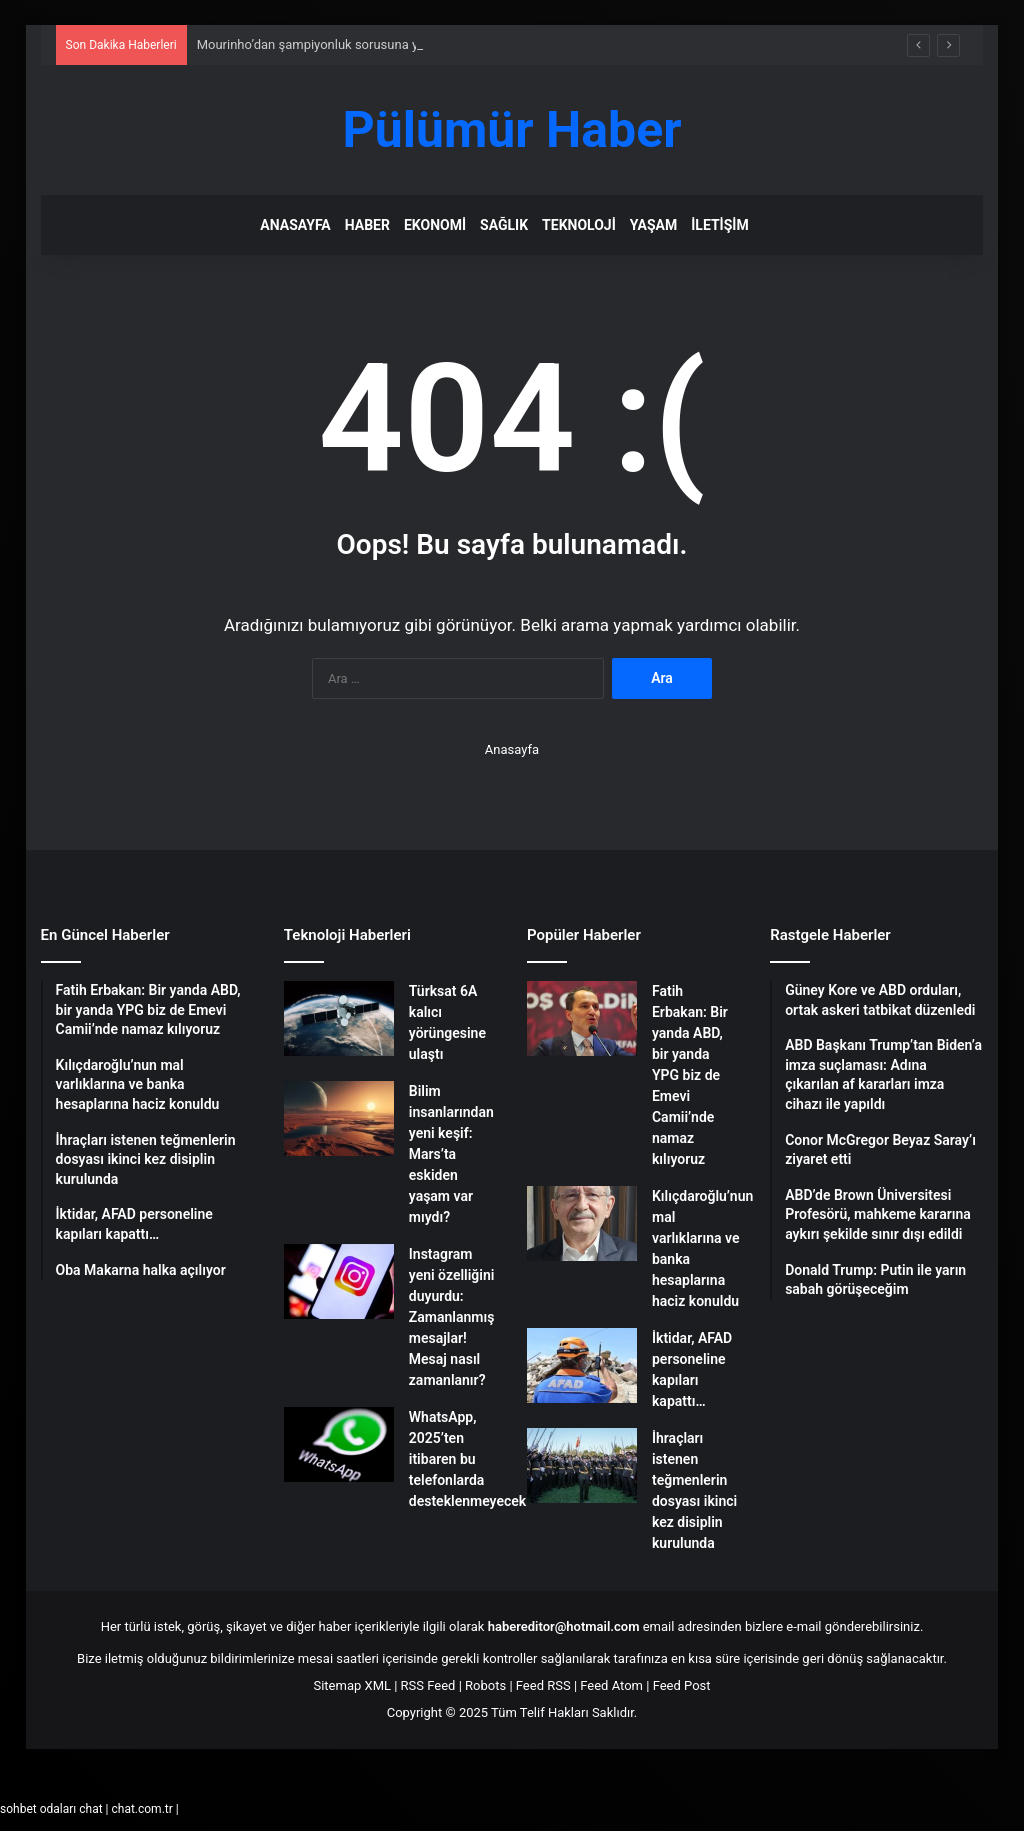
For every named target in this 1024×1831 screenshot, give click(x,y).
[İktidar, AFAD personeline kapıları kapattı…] (582, 1365)
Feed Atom (611, 1685)
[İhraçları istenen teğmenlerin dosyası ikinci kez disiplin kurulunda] (582, 1465)
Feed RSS (543, 1685)
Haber (367, 225)
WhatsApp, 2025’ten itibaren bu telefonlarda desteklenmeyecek (467, 1459)
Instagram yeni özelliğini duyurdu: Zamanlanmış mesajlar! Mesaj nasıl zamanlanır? (452, 1317)
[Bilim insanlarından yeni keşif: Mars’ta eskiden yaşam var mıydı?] (339, 1118)
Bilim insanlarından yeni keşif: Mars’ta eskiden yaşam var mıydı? (451, 1154)
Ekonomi (435, 225)
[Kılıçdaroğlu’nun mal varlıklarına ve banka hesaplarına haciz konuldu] (582, 1223)
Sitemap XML (352, 1685)
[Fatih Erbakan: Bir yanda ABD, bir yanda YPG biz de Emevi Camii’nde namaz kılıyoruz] (582, 1018)
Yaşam (653, 225)
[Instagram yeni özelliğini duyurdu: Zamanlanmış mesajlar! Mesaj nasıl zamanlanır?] (339, 1281)
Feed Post (682, 1685)
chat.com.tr (141, 1809)
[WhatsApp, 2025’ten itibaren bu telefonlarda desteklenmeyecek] (339, 1444)
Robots (485, 1685)
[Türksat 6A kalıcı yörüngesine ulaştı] (339, 1018)
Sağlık (504, 225)
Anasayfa (295, 225)
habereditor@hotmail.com (564, 1626)
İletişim (719, 225)
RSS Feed (428, 1685)
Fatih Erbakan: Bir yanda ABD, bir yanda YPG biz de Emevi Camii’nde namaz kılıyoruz (690, 1075)
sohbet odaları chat (51, 1809)
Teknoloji (579, 225)
